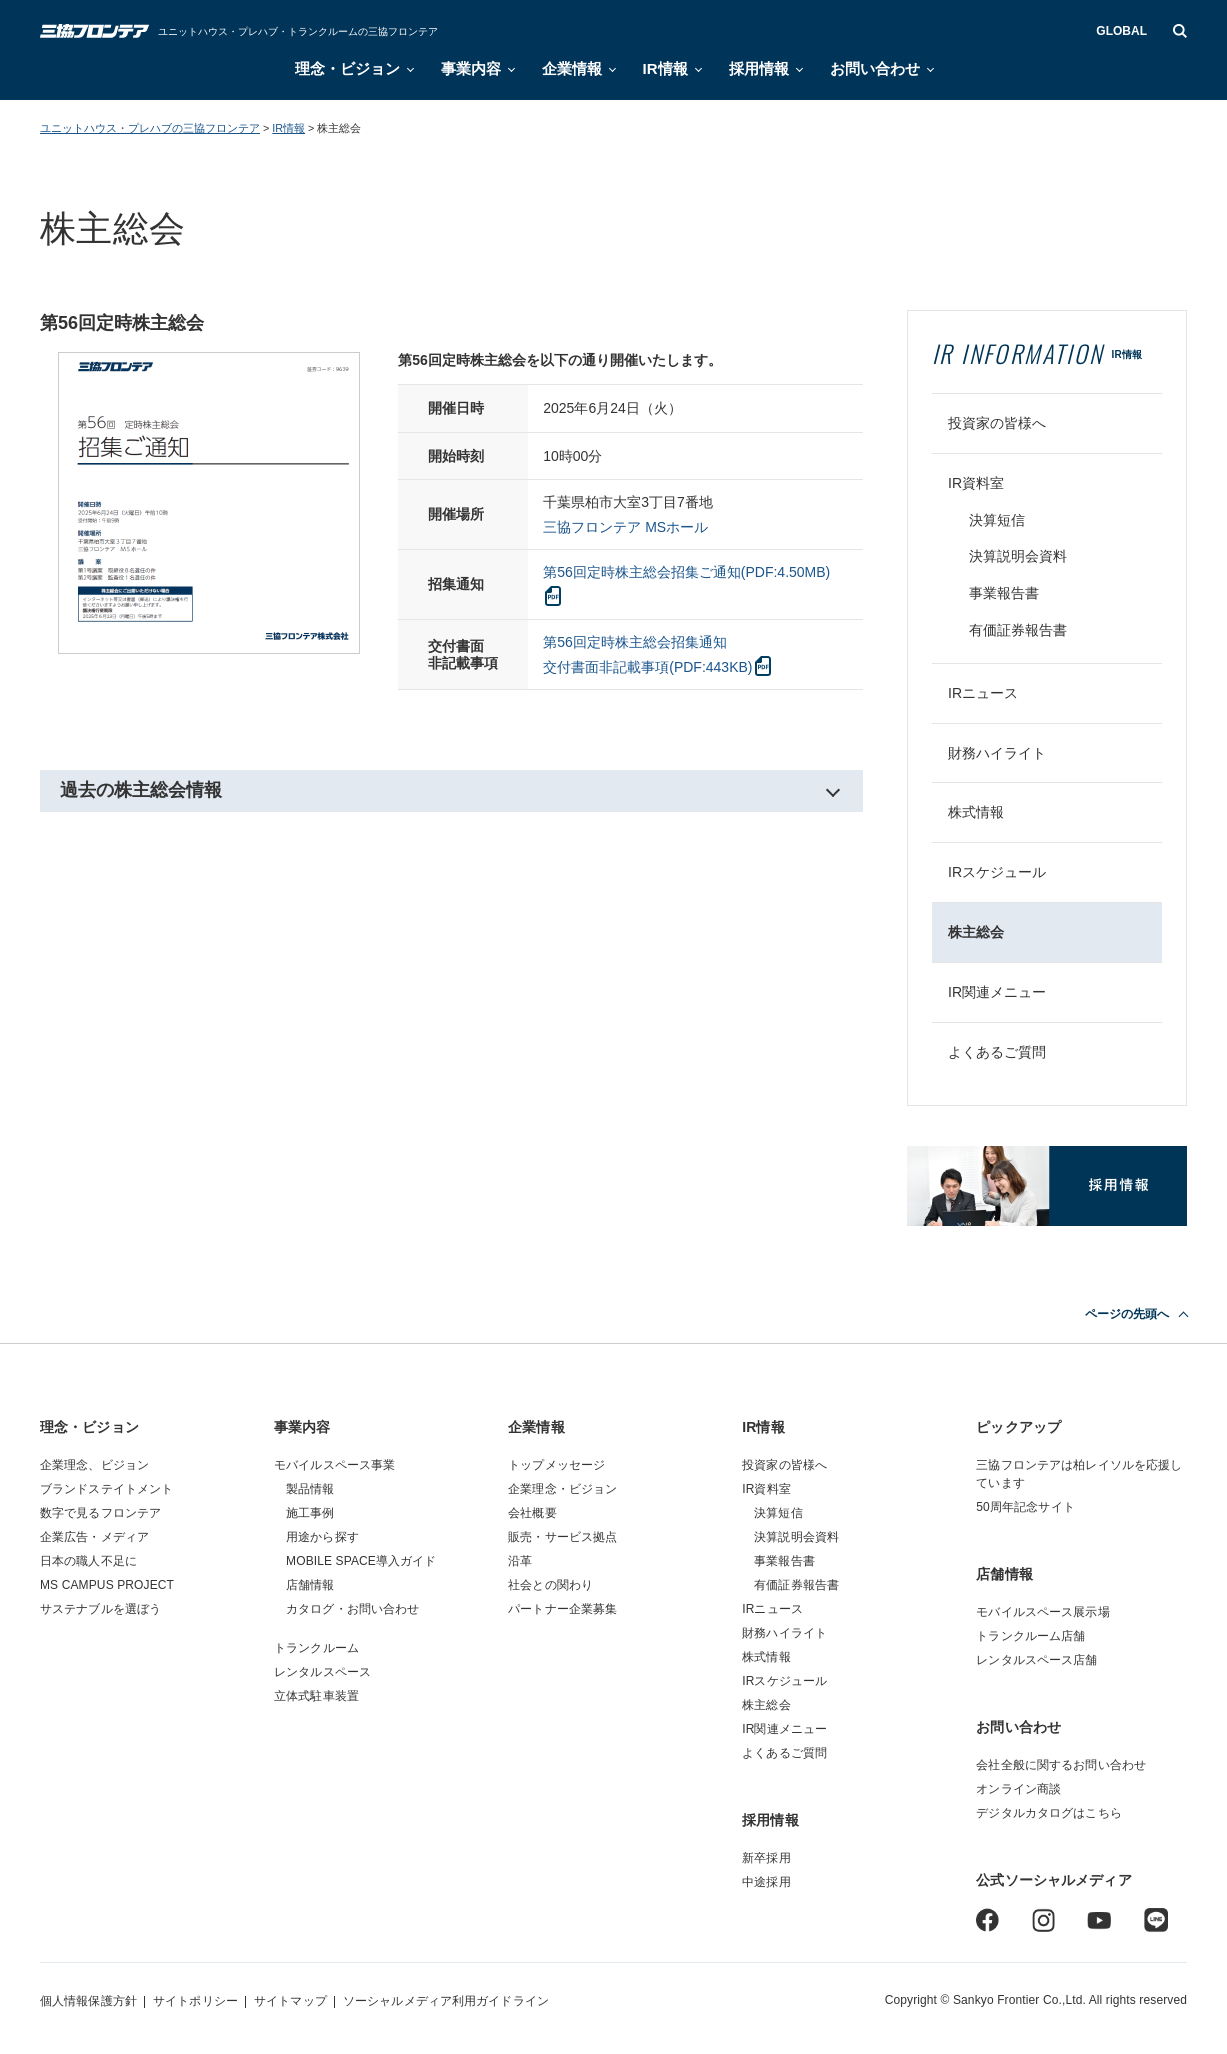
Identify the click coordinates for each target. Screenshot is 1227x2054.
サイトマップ (290, 2001)
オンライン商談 (1018, 1789)
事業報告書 (1004, 593)
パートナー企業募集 (562, 1609)
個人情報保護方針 (88, 2001)
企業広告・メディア (94, 1537)
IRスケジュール (997, 872)
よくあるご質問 (997, 1052)
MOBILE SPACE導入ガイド (361, 1561)
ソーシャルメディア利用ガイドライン (446, 2001)
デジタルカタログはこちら (1048, 1813)
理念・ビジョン (347, 68)
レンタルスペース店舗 (1036, 1660)
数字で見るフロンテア (100, 1513)
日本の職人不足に (88, 1561)
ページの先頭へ (1127, 1314)
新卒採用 (766, 1858)
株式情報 (976, 812)
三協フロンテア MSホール (625, 527)
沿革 (520, 1561)
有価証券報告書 (1018, 630)
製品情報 (310, 1489)
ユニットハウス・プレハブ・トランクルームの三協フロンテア (298, 31)
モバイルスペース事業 (334, 1465)
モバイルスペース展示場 (1042, 1612)
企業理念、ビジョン (94, 1465)
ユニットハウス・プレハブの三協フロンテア (150, 128)
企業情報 (572, 68)
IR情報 (665, 68)
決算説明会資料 (1018, 556)
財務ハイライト (997, 753)
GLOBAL (1121, 31)
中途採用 (766, 1882)
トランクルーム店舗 (1030, 1636)
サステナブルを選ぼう (100, 1609)
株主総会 (976, 932)
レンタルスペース (322, 1672)
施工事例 (310, 1513)
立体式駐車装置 (316, 1696)
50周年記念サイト (1025, 1507)
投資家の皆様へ (997, 423)
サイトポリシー (195, 2001)
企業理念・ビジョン (562, 1489)
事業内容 (471, 68)
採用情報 (759, 68)
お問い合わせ (875, 68)
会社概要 (532, 1513)
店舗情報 (310, 1585)
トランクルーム (316, 1648)
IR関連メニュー (997, 992)
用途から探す (322, 1537)
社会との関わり (550, 1585)
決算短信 (997, 520)
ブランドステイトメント (106, 1489)
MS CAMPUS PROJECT (107, 1585)
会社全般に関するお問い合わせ (1061, 1765)
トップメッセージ (556, 1465)
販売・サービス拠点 (562, 1537)
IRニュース (983, 693)
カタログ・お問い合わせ (352, 1609)
